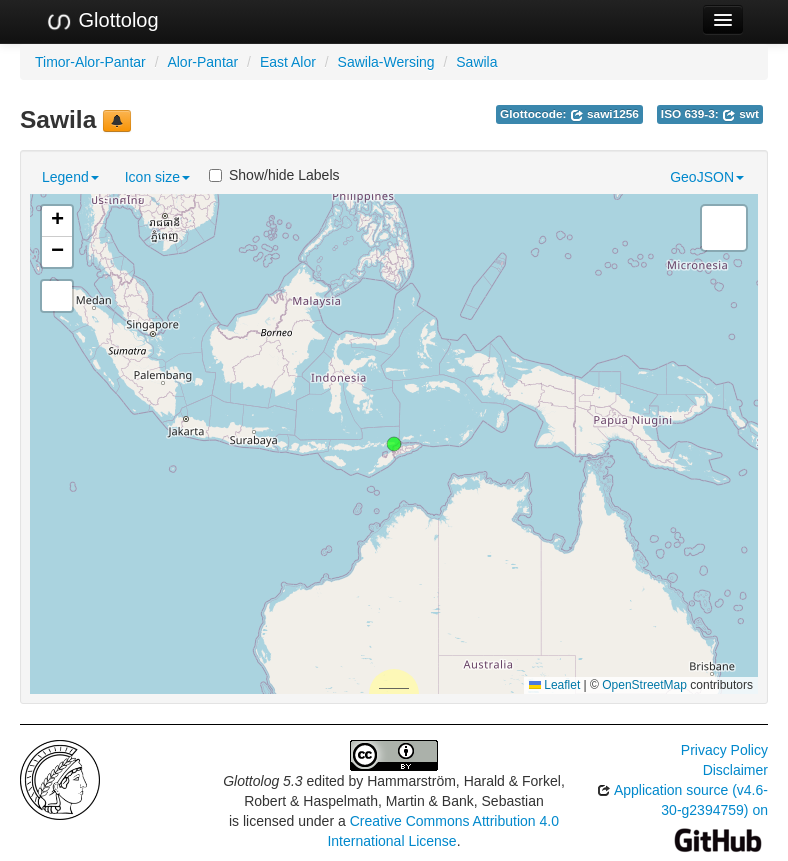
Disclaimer (735, 770)
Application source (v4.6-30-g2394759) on (682, 814)
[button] (394, 444)
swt (740, 114)
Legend (70, 177)
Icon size (157, 177)
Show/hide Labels (274, 175)
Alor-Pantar (202, 62)
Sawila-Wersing (386, 62)
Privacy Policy (724, 750)
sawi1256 (604, 114)
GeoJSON (707, 177)
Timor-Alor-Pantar (90, 62)
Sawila (476, 62)
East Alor (288, 62)
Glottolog (102, 21)
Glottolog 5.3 (262, 781)
